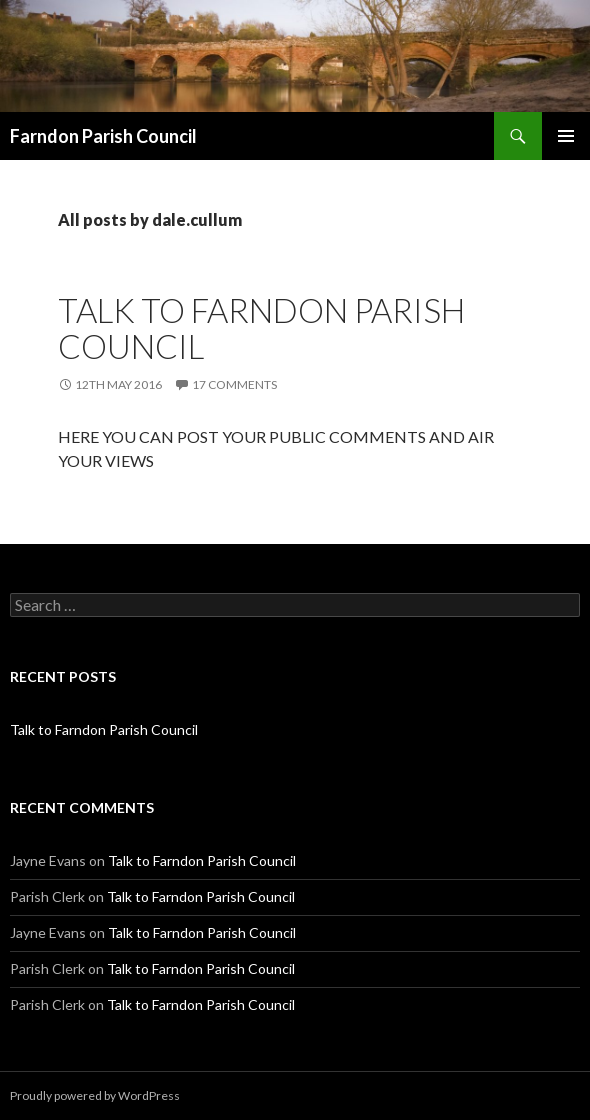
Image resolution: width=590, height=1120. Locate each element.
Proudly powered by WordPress (95, 1095)
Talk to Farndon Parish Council (261, 328)
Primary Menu (566, 136)
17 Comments (234, 384)
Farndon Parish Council (103, 136)
